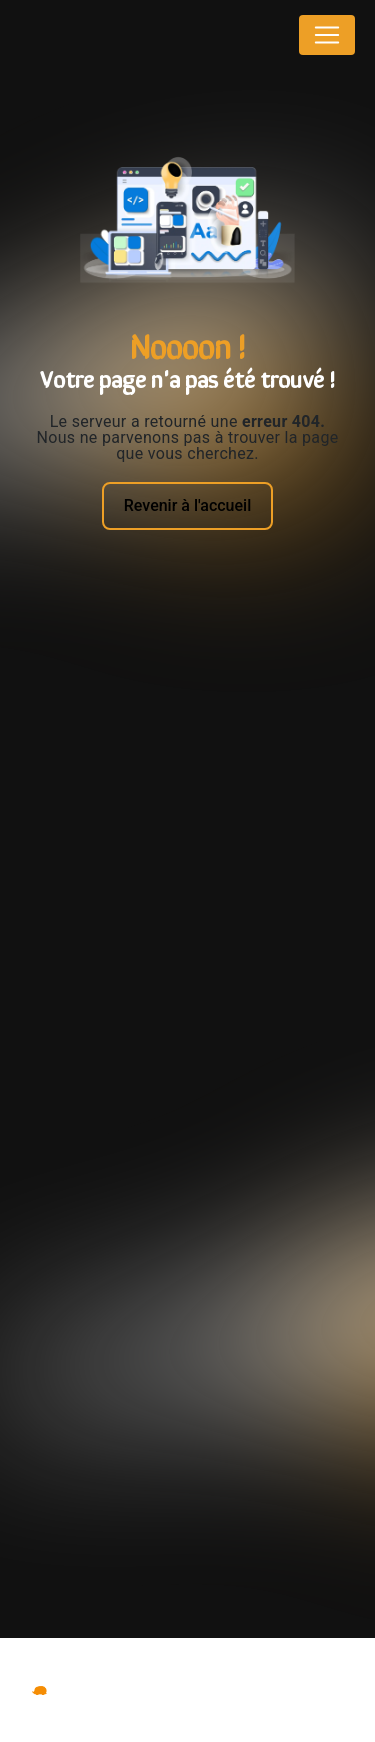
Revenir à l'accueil (187, 505)
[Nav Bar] (327, 35)
